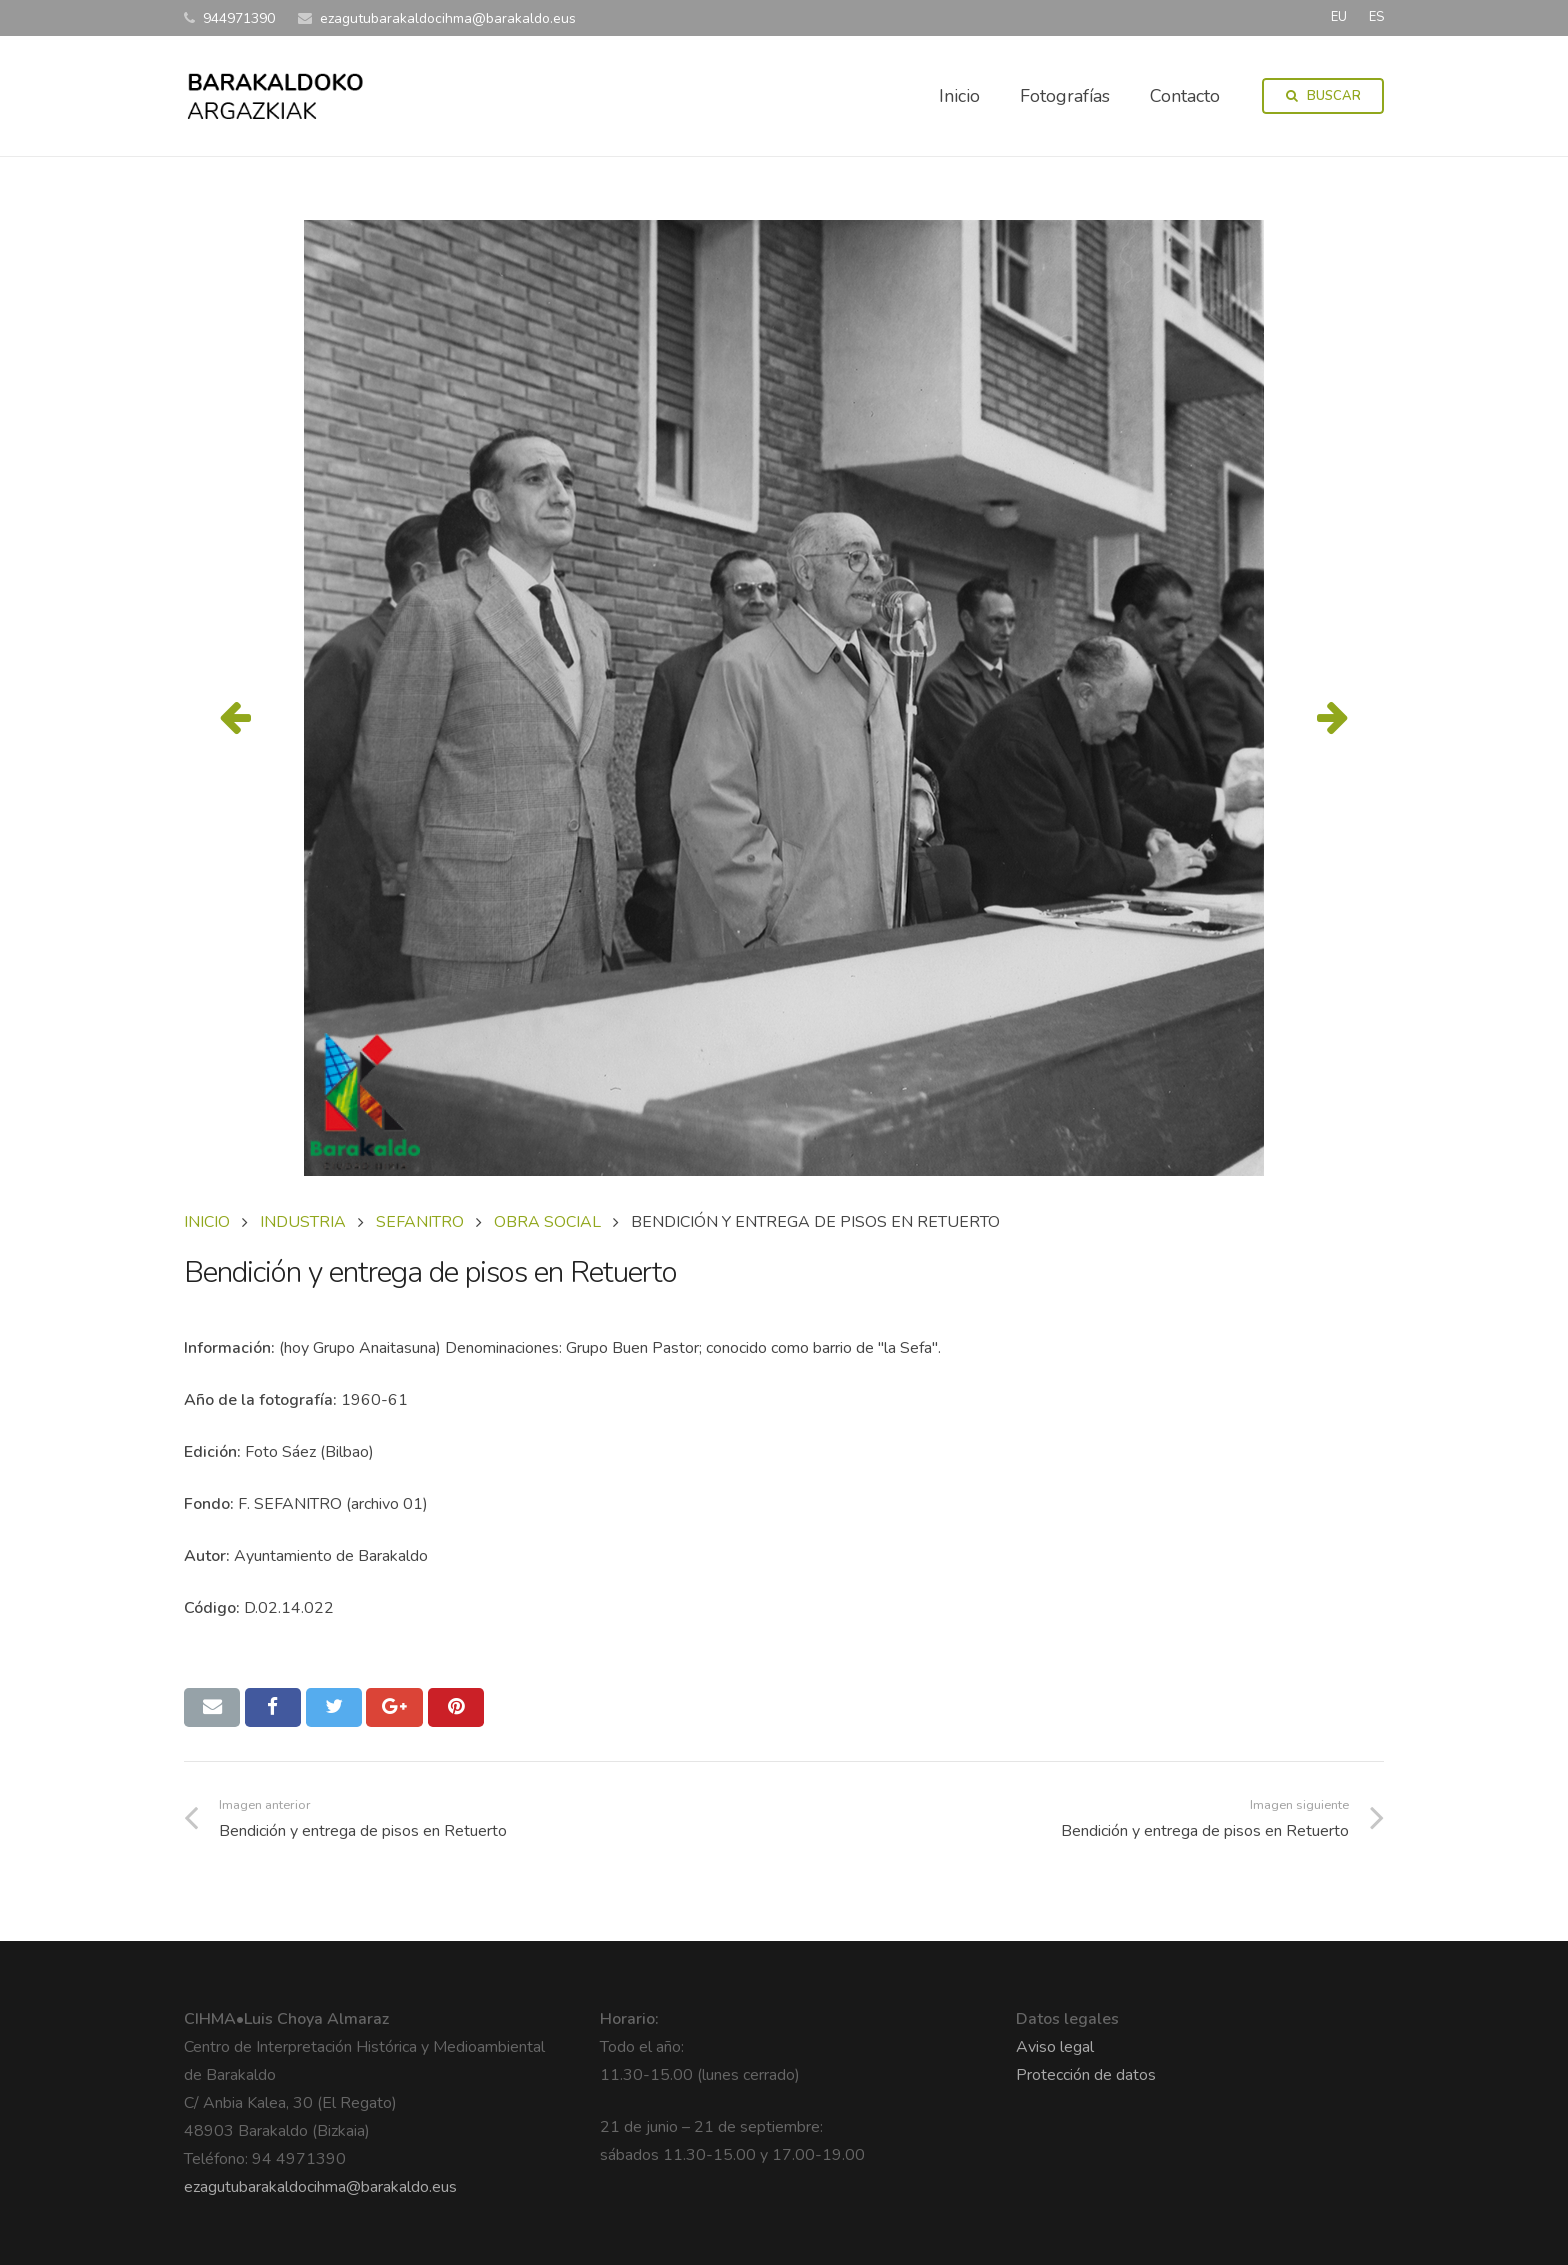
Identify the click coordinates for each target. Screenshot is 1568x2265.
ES (1376, 17)
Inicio (207, 1222)
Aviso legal (1055, 2047)
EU (1339, 17)
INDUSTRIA (303, 1222)
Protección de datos (1086, 2075)
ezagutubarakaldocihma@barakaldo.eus (320, 2187)
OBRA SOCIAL (547, 1222)
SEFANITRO (420, 1222)
